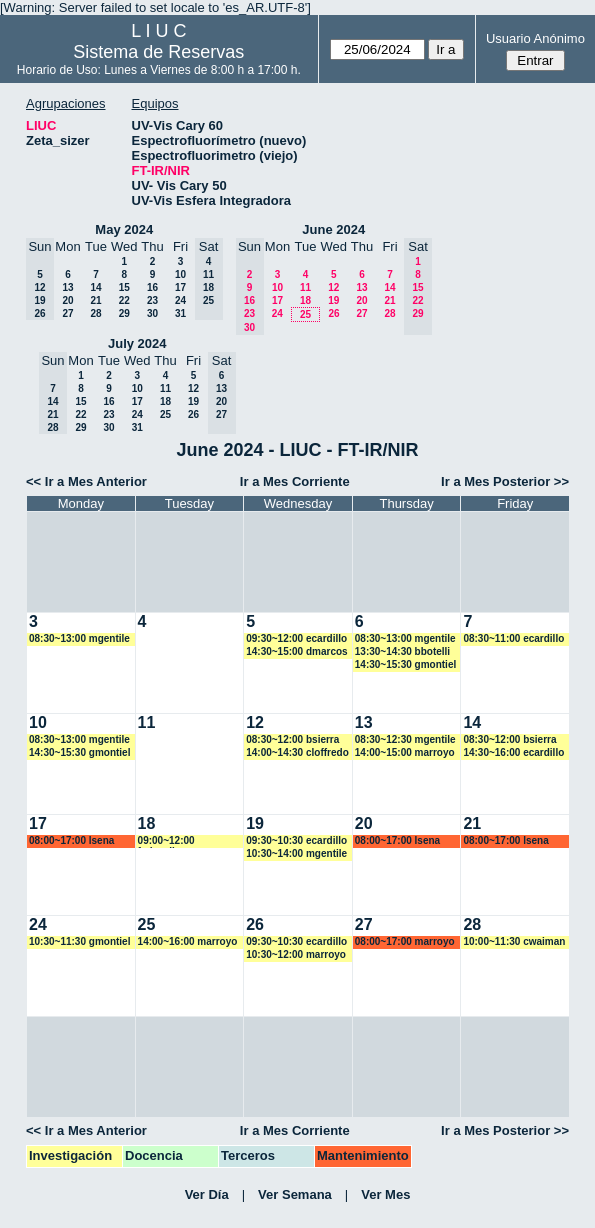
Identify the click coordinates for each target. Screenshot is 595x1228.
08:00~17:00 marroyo (405, 941)
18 (305, 300)
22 (124, 300)
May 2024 (124, 229)
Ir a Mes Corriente (295, 481)
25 (305, 314)
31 (180, 313)
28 (95, 313)
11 (305, 287)
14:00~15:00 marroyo (405, 752)
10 (180, 274)
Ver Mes (385, 1194)
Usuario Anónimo (535, 38)
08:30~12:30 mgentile (405, 739)
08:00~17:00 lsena (71, 840)
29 (124, 313)
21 (95, 300)
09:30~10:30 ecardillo (296, 840)
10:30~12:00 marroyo (296, 954)
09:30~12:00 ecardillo (296, 638)
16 (152, 287)
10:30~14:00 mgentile (296, 853)
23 (152, 300)
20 (67, 300)
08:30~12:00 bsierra (292, 739)
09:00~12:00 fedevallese (166, 841)
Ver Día (207, 1194)
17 (180, 287)
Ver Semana (295, 1194)
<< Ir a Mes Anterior (86, 481)
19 (333, 300)
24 (180, 300)
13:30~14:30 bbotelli (402, 651)
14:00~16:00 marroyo (188, 941)
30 (152, 313)
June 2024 (333, 229)
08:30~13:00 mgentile (79, 638)
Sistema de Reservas (158, 52)
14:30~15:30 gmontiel (405, 664)
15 (124, 287)
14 (95, 287)
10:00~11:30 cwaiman (514, 941)
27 (67, 313)
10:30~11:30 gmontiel (79, 941)
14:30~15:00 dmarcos (296, 651)
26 (333, 313)
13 (67, 287)
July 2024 (137, 343)
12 (333, 287)
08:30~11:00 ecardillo (513, 638)
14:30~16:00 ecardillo (513, 752)
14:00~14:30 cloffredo (297, 752)
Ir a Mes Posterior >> (505, 481)
